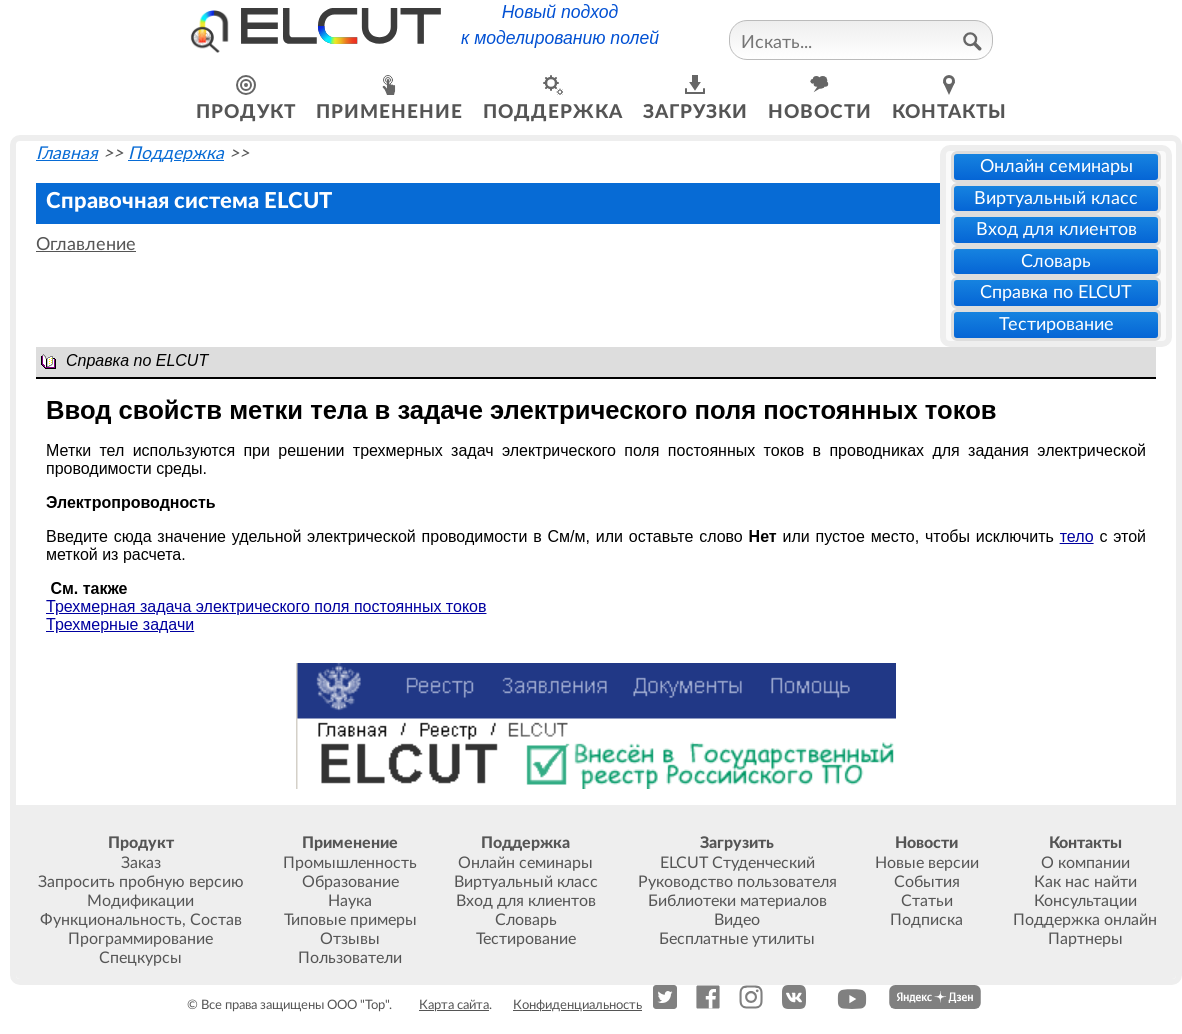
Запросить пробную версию (141, 882)
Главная (67, 153)
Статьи (927, 901)
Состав (216, 920)
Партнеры (1085, 939)
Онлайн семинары (1056, 166)
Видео (737, 920)
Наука (350, 901)
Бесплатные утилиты (737, 939)
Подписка (926, 920)
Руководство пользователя (737, 882)
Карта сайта (454, 1005)
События (927, 882)
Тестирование (1056, 324)
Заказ (141, 863)
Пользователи (350, 958)
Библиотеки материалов (737, 901)
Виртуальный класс (1056, 198)
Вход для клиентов (1056, 229)
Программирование (140, 939)
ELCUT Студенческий (737, 863)
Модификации (140, 901)
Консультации (1085, 901)
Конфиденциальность (577, 1005)
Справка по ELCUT (1056, 292)
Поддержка (176, 153)
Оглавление (86, 244)
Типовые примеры (350, 920)
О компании (1085, 863)
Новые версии (927, 863)
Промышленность (350, 863)
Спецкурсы (140, 958)
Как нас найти (1085, 882)
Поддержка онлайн (1085, 920)
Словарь (1056, 261)
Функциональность (111, 920)
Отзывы (350, 939)
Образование (350, 882)
